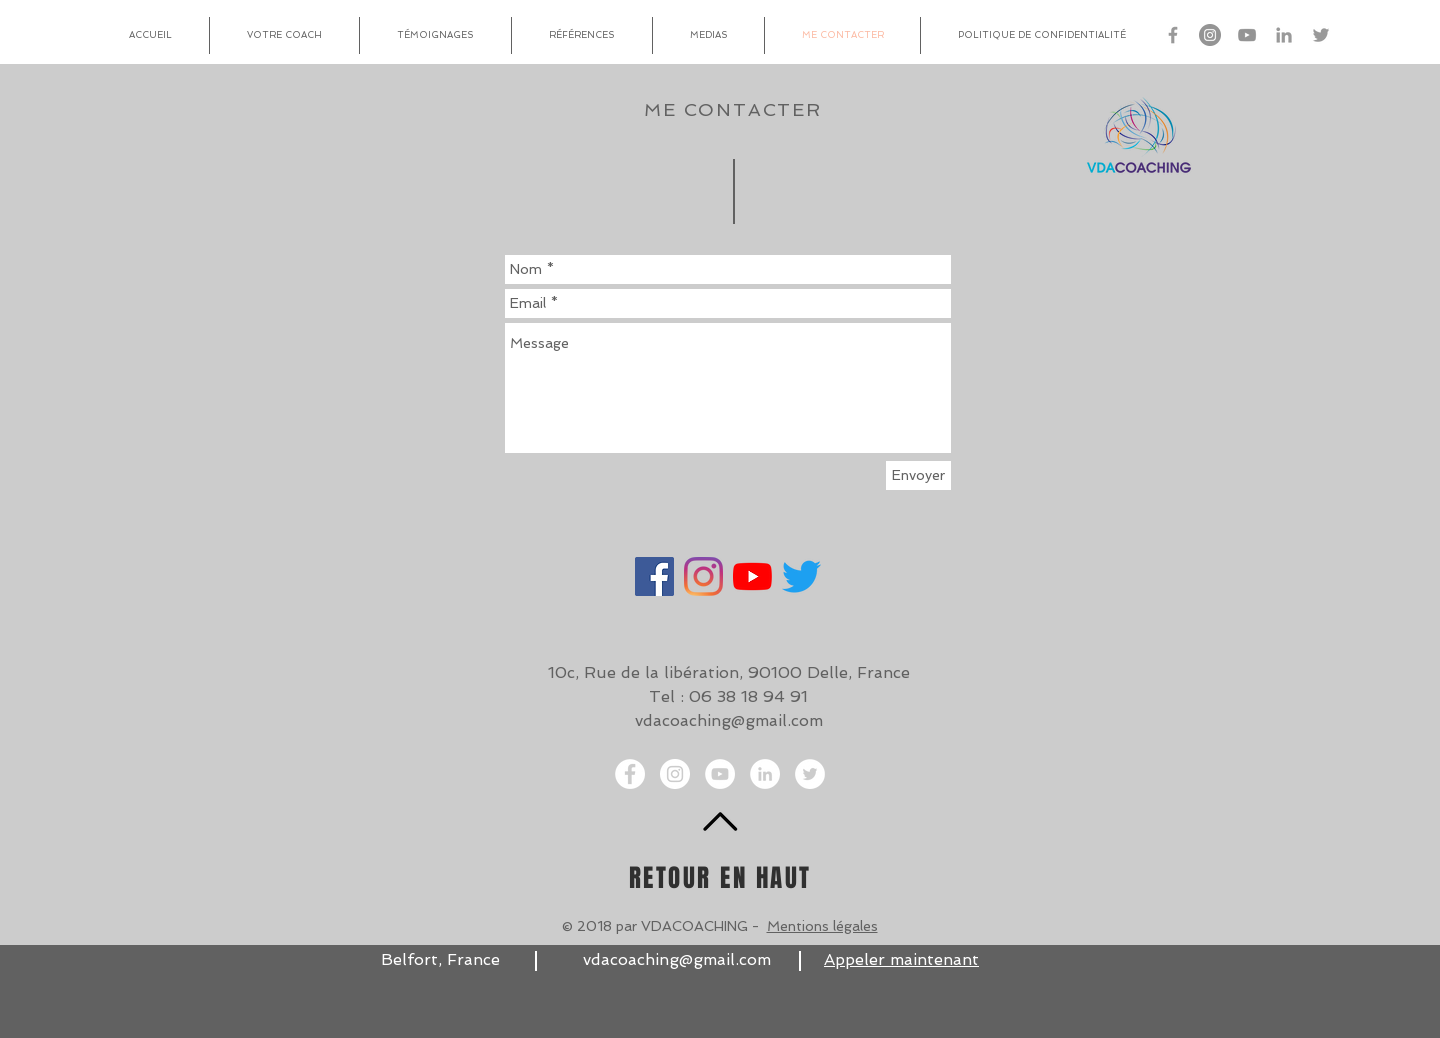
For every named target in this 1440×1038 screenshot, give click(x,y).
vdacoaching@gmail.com (729, 720)
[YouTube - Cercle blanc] (720, 774)
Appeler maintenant (901, 959)
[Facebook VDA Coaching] (1173, 35)
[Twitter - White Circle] (810, 774)
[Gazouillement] (801, 576)
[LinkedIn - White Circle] (765, 774)
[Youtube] (752, 576)
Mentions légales (822, 926)
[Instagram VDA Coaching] (1210, 35)
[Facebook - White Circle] (630, 774)
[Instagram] (703, 576)
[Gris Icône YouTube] (1247, 35)
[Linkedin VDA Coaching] (1284, 35)
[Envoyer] (918, 475)
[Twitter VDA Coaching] (1321, 35)
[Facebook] (654, 576)
